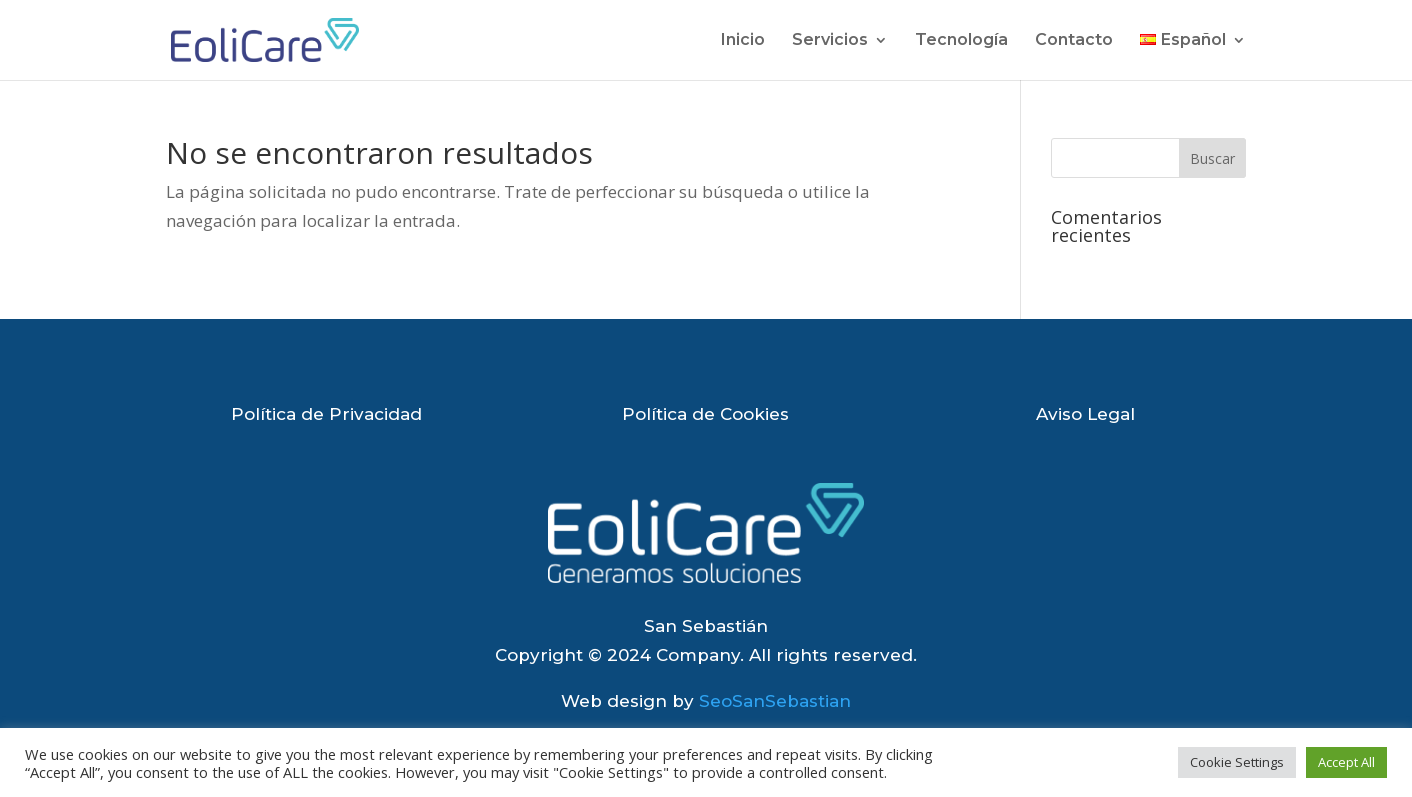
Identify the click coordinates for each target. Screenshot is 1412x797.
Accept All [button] (1346, 762)
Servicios (830, 41)
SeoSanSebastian (775, 701)
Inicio (743, 41)
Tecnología (961, 41)
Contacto (1074, 41)
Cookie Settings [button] (1237, 762)
